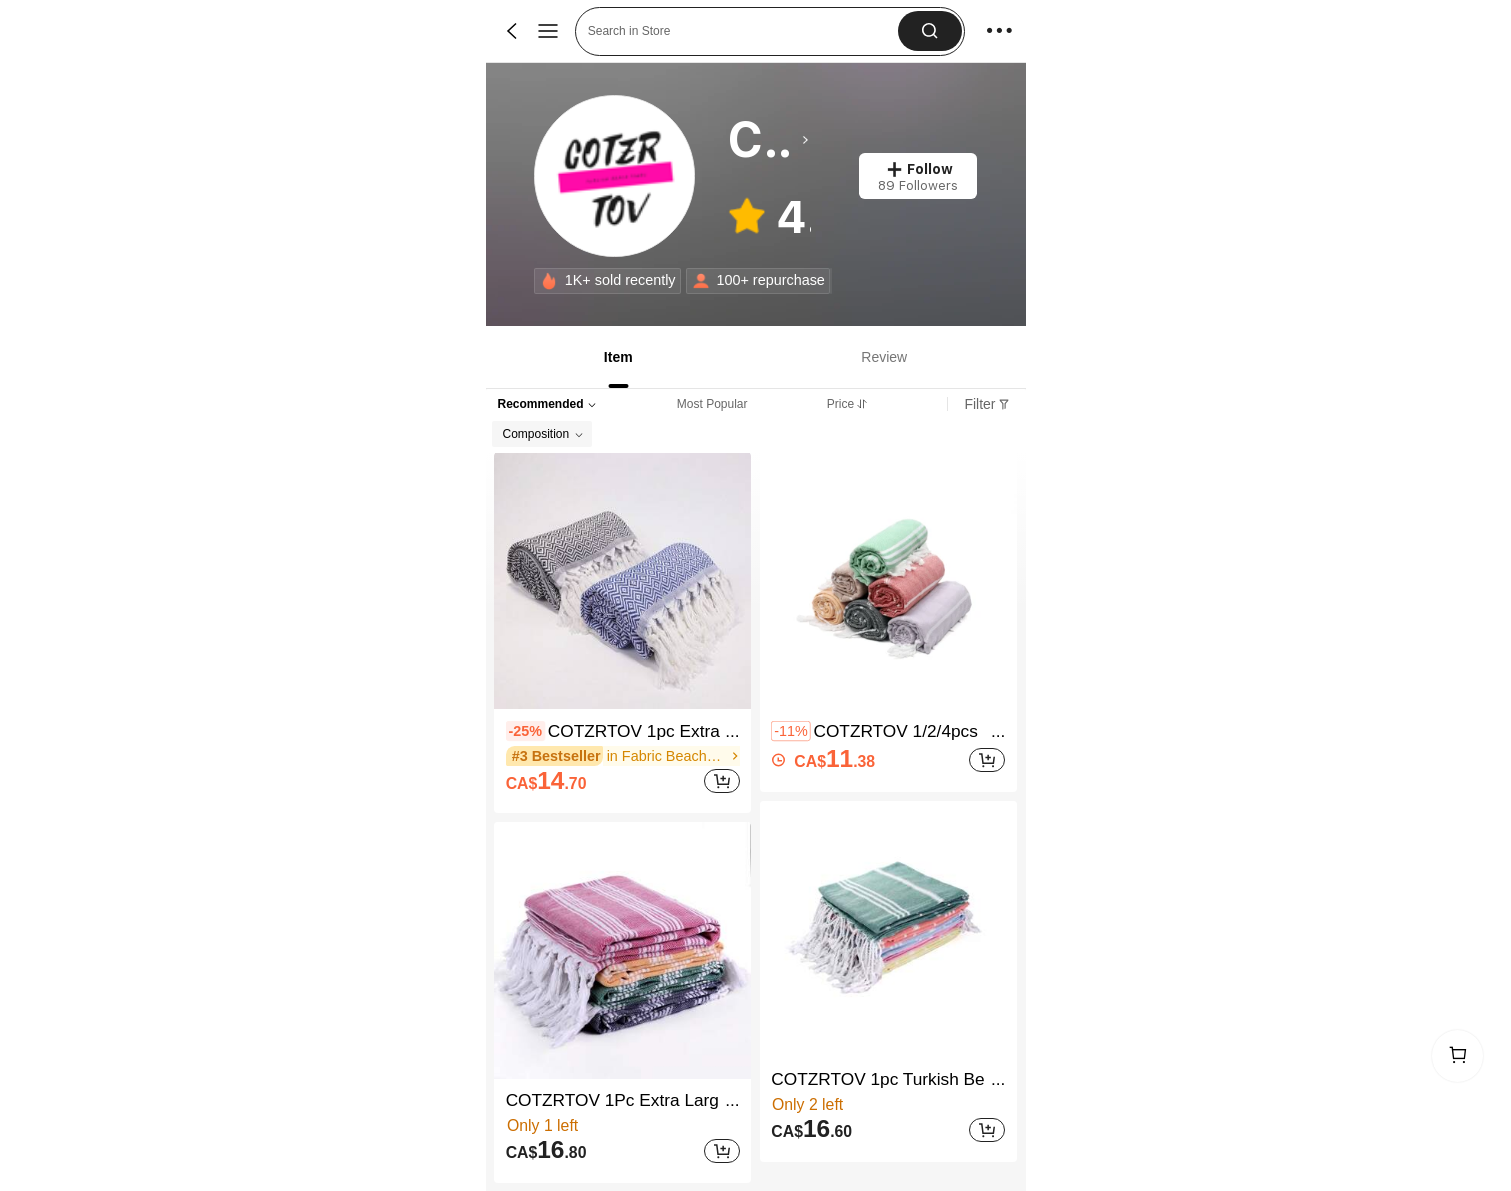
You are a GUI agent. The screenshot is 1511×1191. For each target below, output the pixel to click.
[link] (615, 176)
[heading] (768, 140)
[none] (549, 281)
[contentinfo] (525, 731)
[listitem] (622, 632)
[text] (546, 781)
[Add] (722, 781)
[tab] (616, 357)
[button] (929, 31)
